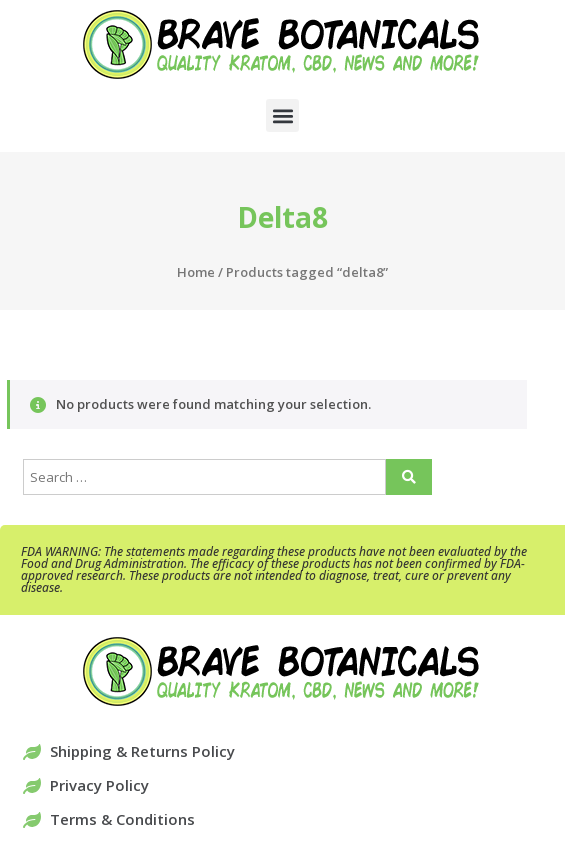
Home (196, 272)
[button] (282, 115)
